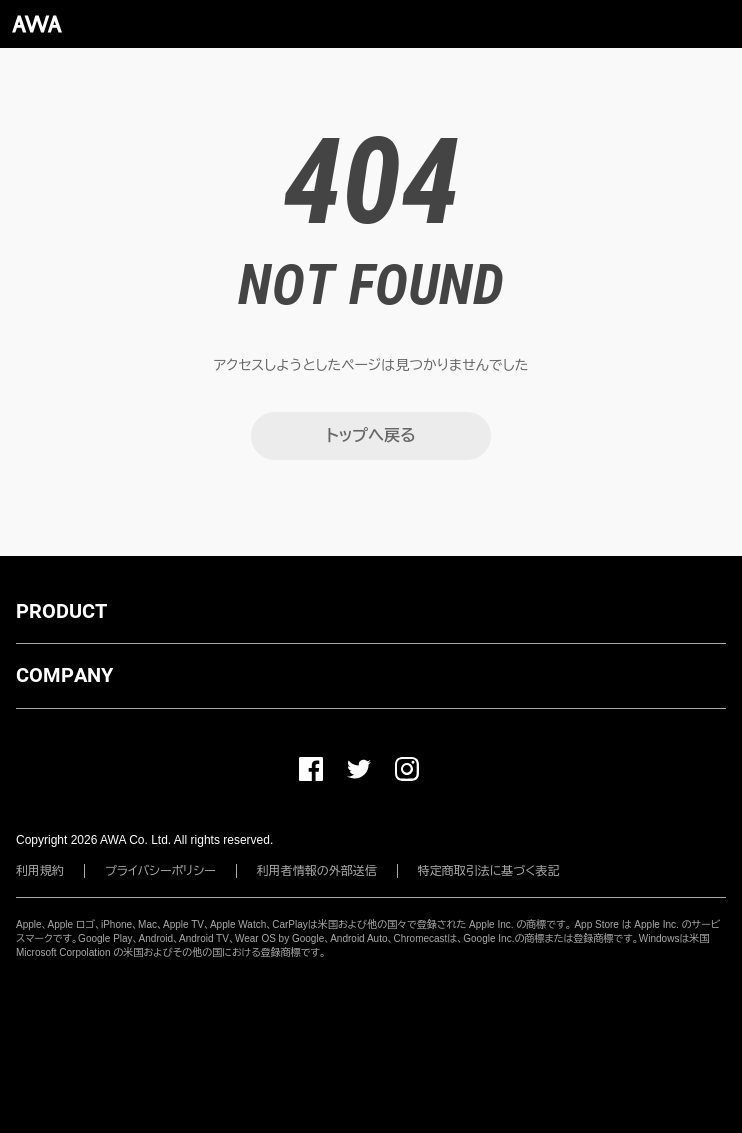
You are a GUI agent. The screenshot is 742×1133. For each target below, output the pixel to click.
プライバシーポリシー (160, 871)
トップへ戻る (370, 435)
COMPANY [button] (64, 675)
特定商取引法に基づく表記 (489, 871)
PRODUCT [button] (61, 611)
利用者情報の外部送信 (317, 871)
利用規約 (40, 871)
